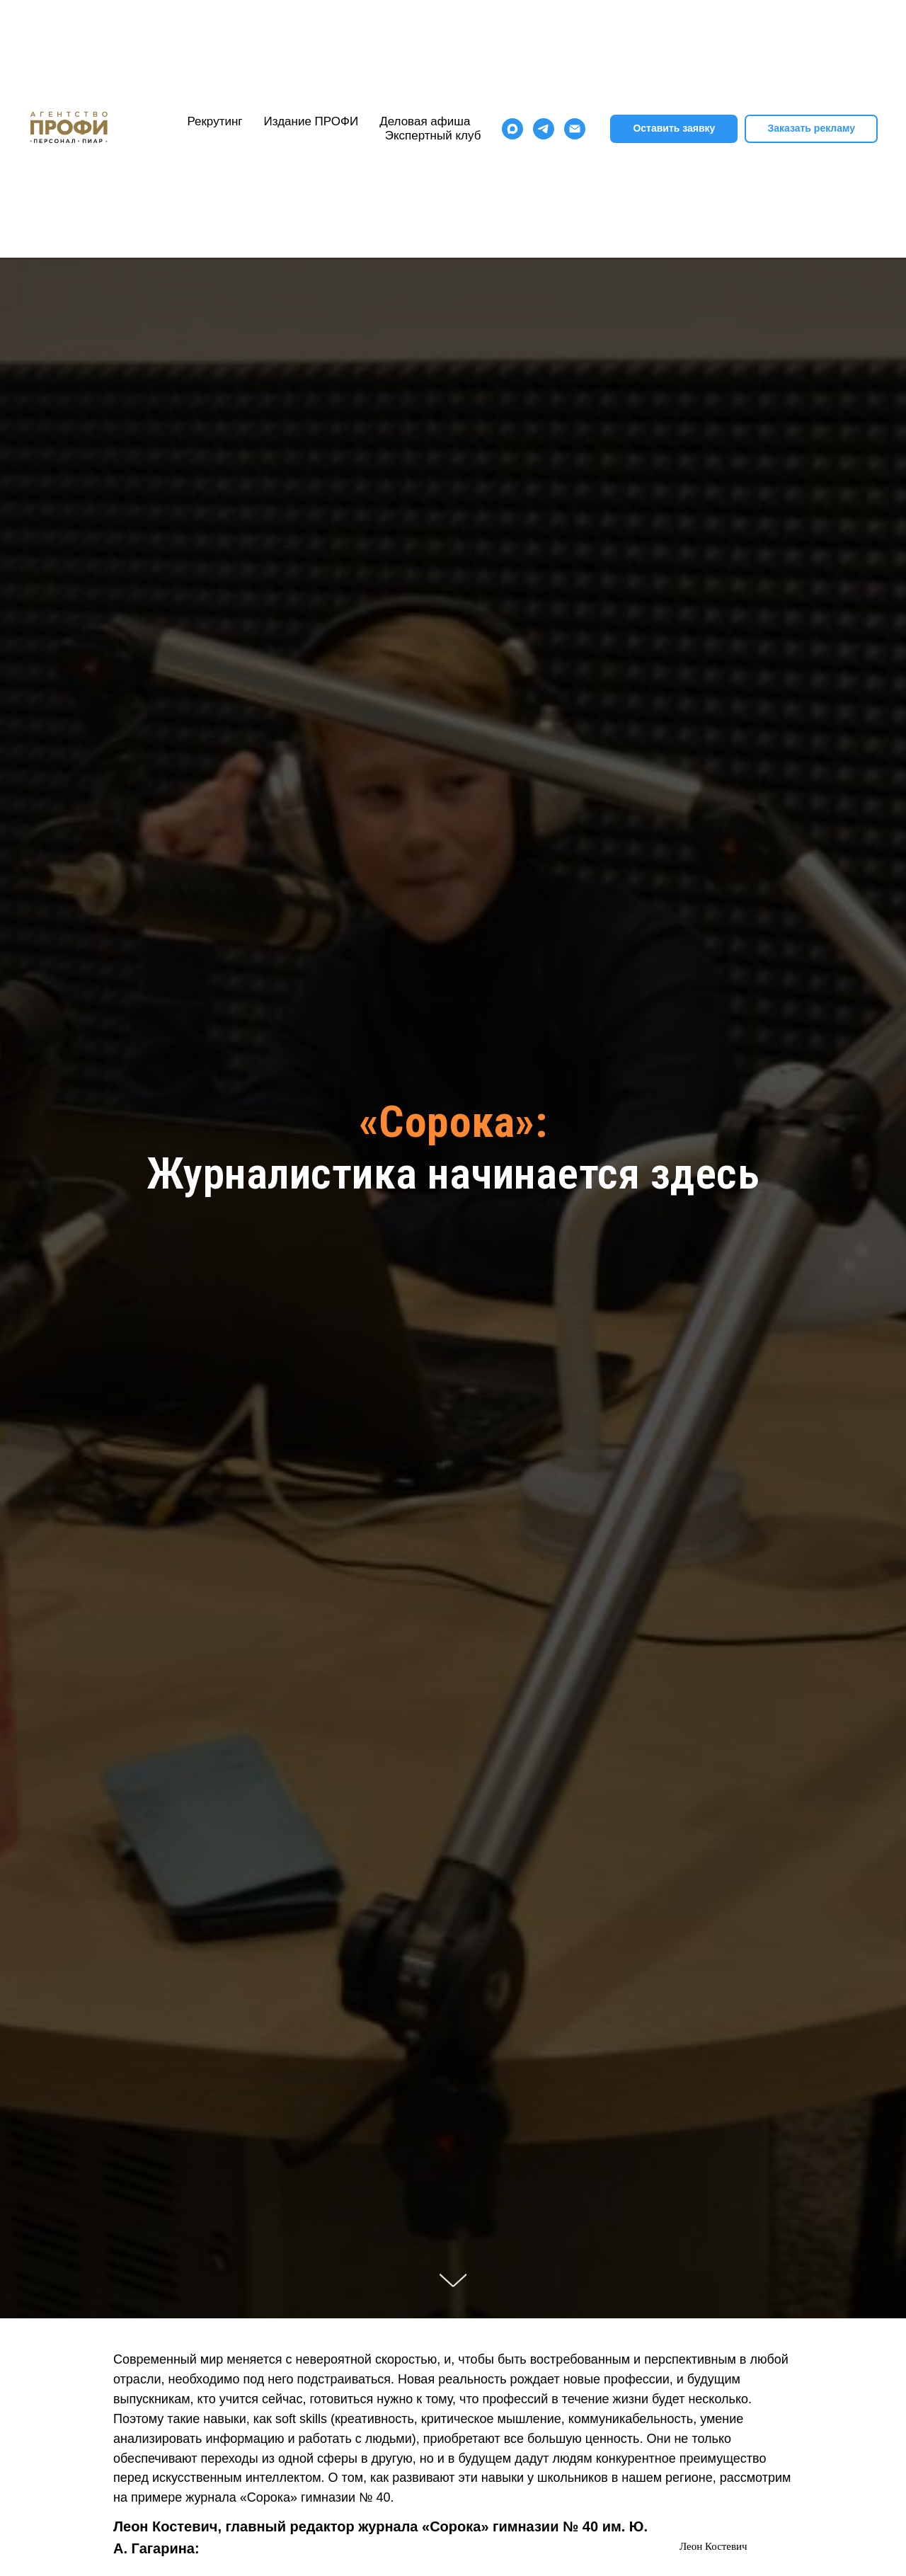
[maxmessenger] (512, 128)
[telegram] (543, 128)
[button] (811, 129)
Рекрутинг (214, 121)
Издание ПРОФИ (311, 121)
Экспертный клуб (433, 135)
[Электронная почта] (574, 128)
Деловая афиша (424, 121)
